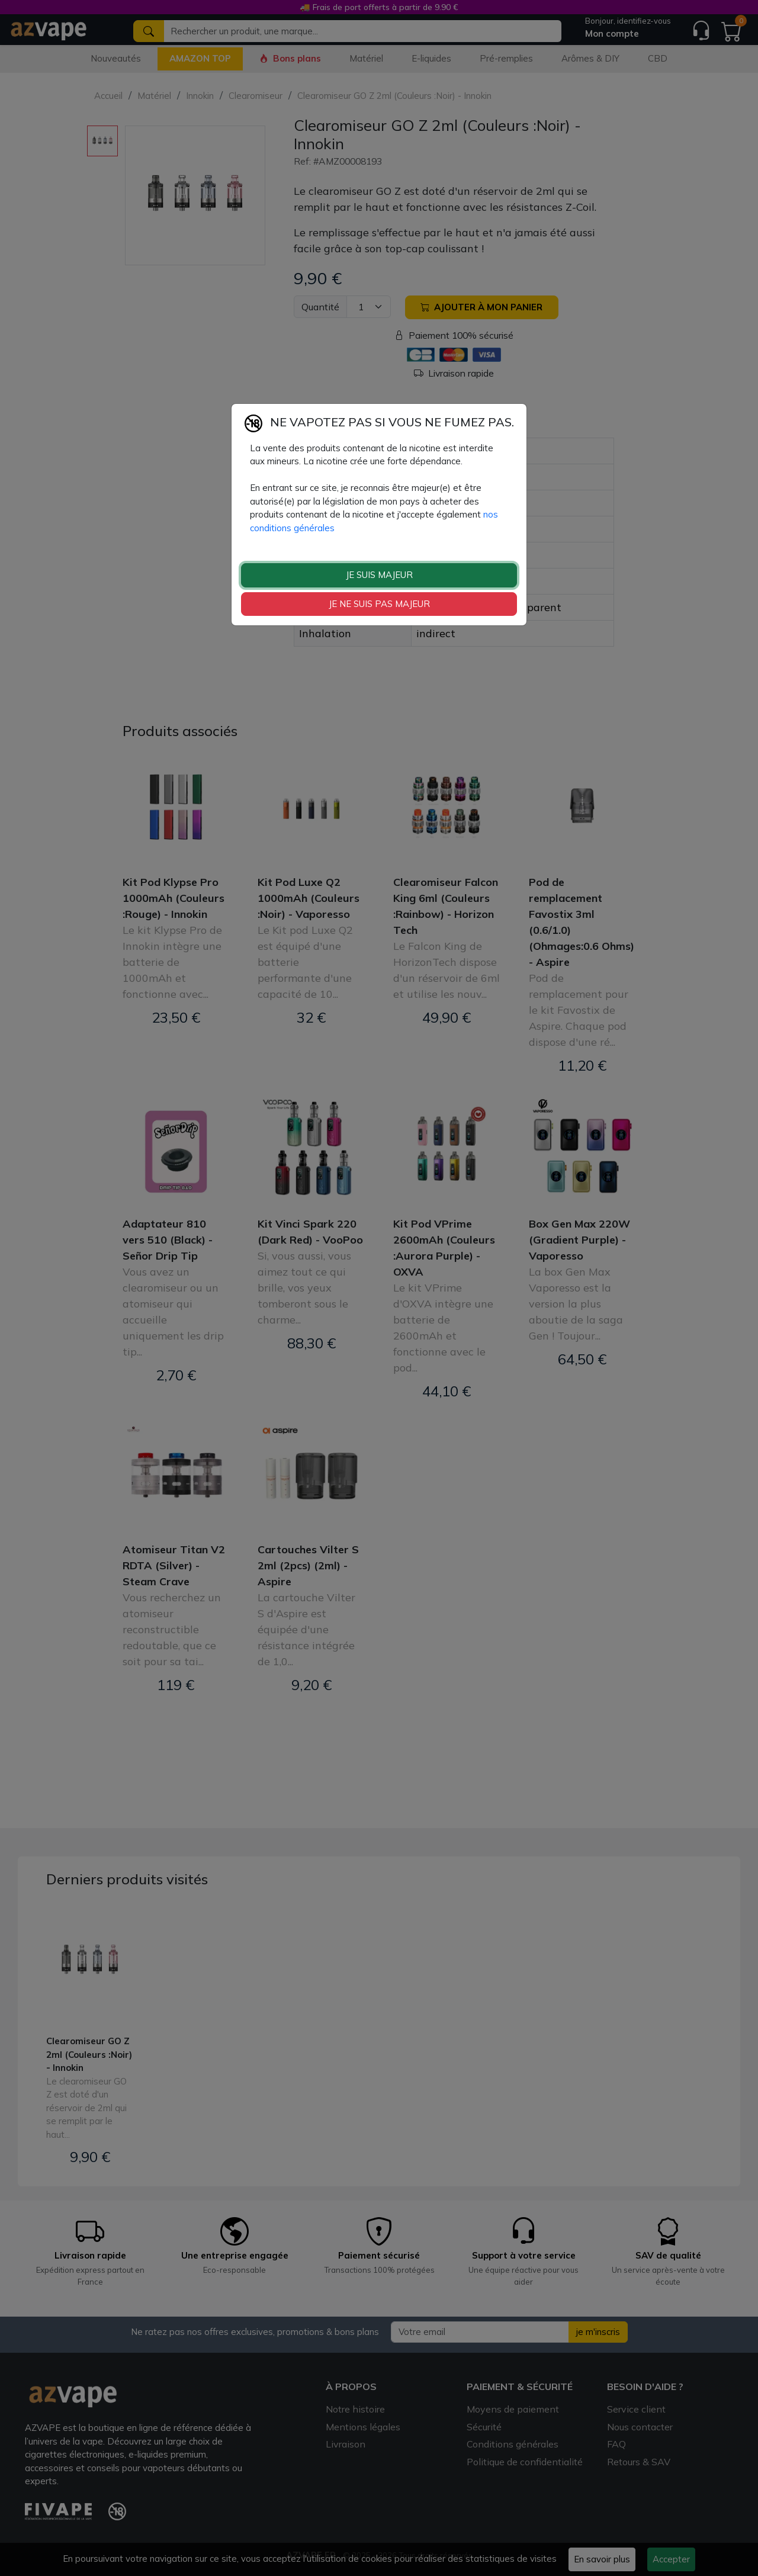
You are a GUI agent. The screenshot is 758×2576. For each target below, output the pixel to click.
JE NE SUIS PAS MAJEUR (379, 603)
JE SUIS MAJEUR (379, 574)
